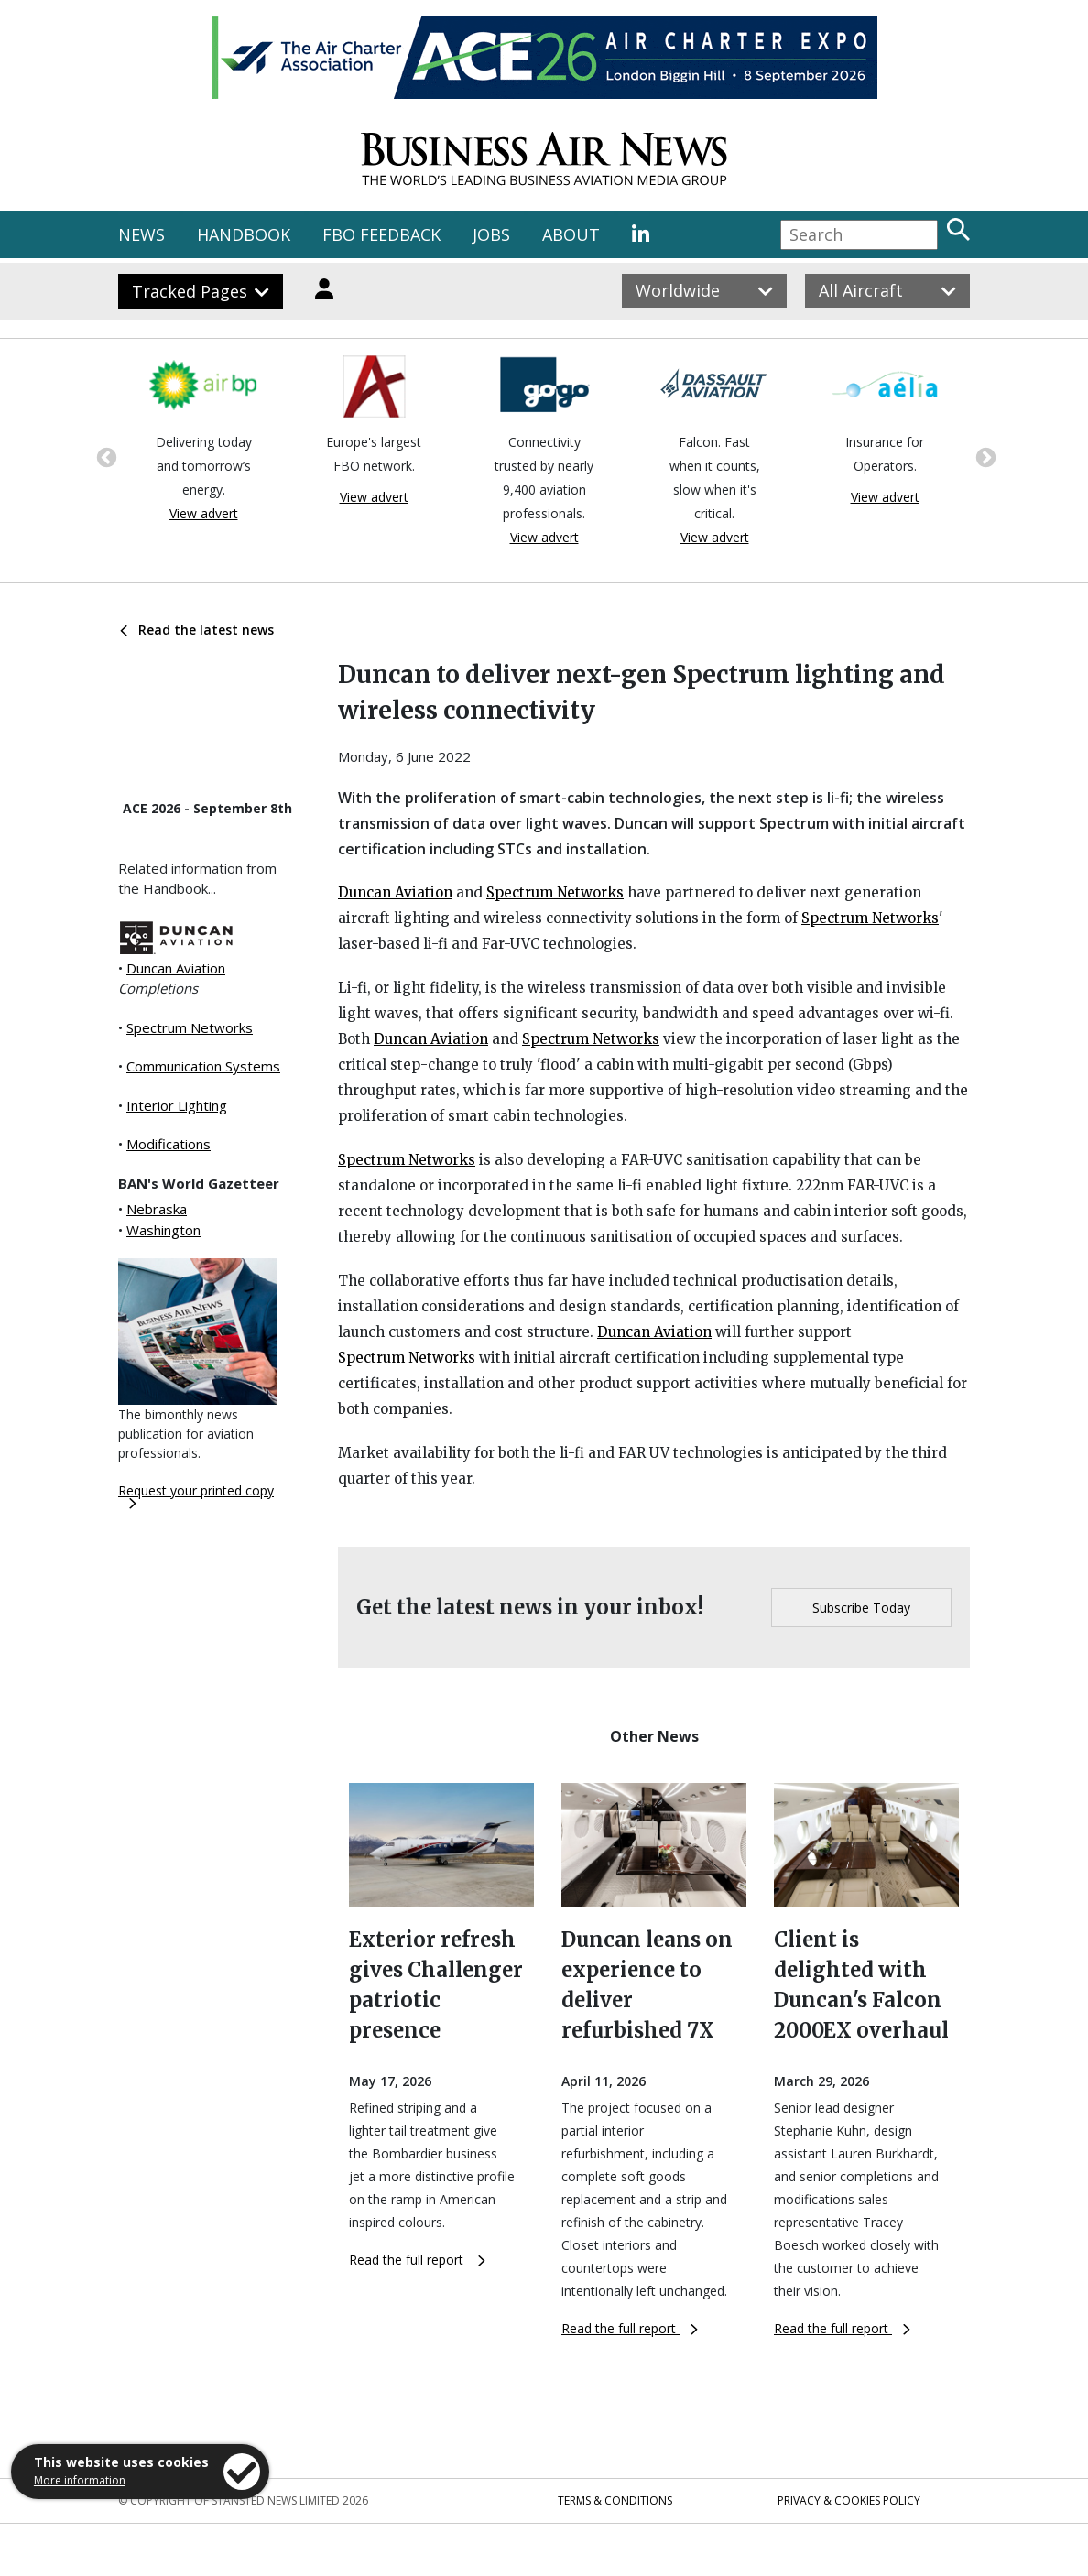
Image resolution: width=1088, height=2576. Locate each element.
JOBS (491, 234)
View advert (203, 513)
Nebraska (156, 1209)
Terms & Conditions (615, 2500)
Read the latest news (197, 629)
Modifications (168, 1144)
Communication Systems (203, 1066)
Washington (163, 1230)
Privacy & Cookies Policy (849, 2500)
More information (79, 2480)
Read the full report (417, 2259)
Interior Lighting (176, 1105)
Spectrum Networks (189, 1027)
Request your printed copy (196, 1495)
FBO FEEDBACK (381, 234)
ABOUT (571, 234)
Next (983, 456)
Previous (104, 456)
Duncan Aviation (175, 968)
